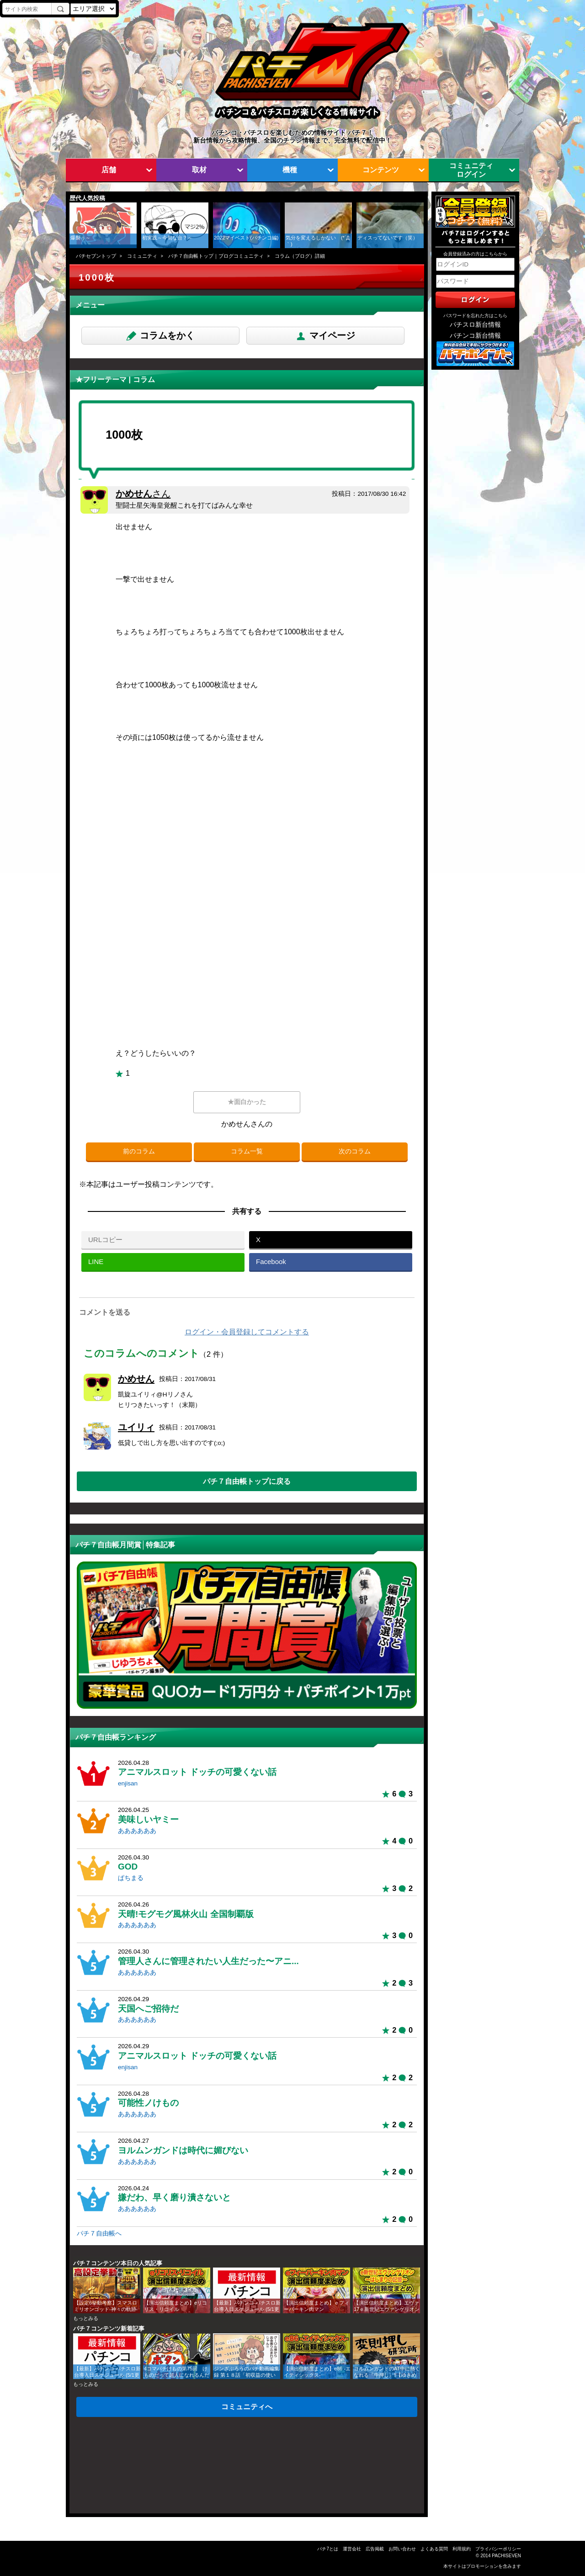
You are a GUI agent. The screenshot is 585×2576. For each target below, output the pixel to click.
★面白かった (247, 1102)
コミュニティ (142, 256)
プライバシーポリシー (498, 2548)
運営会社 (352, 2548)
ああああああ (137, 1830)
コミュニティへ (246, 2406)
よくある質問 (434, 2548)
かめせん (143, 494)
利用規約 (461, 2548)
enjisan (128, 1783)
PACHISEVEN (506, 2555)
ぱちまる (131, 1878)
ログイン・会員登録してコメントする (247, 1332)
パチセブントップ (96, 256)
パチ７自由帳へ (99, 2233)
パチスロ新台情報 (475, 324)
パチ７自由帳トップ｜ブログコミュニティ (216, 256)
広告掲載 (375, 2548)
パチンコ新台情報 (475, 335)
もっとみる (85, 2318)
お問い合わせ (402, 2548)
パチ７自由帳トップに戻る (247, 1481)
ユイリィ (136, 1427)
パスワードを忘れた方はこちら (475, 315)
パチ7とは (327, 2548)
